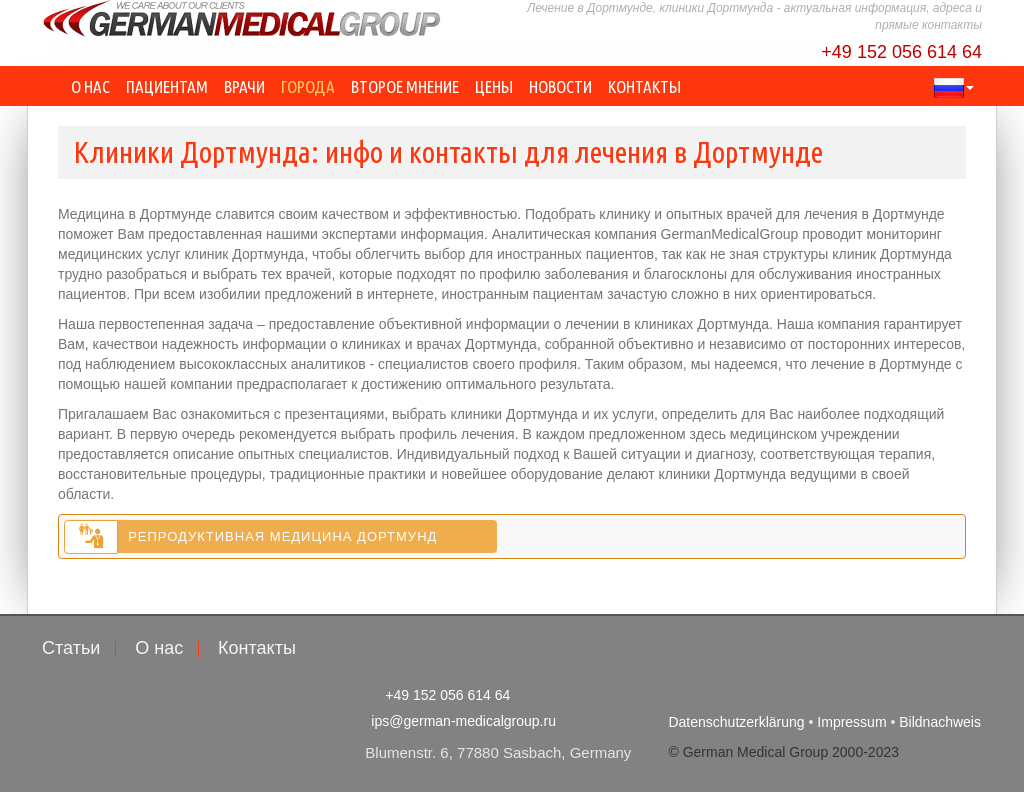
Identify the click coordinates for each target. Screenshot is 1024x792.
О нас (90, 86)
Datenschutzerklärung (736, 722)
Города (308, 86)
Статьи (71, 648)
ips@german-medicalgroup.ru (463, 721)
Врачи (244, 86)
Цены (494, 86)
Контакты (644, 86)
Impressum (851, 722)
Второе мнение (405, 86)
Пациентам (167, 86)
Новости (560, 86)
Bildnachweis (940, 722)
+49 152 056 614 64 (901, 52)
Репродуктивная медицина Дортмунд (282, 536)
